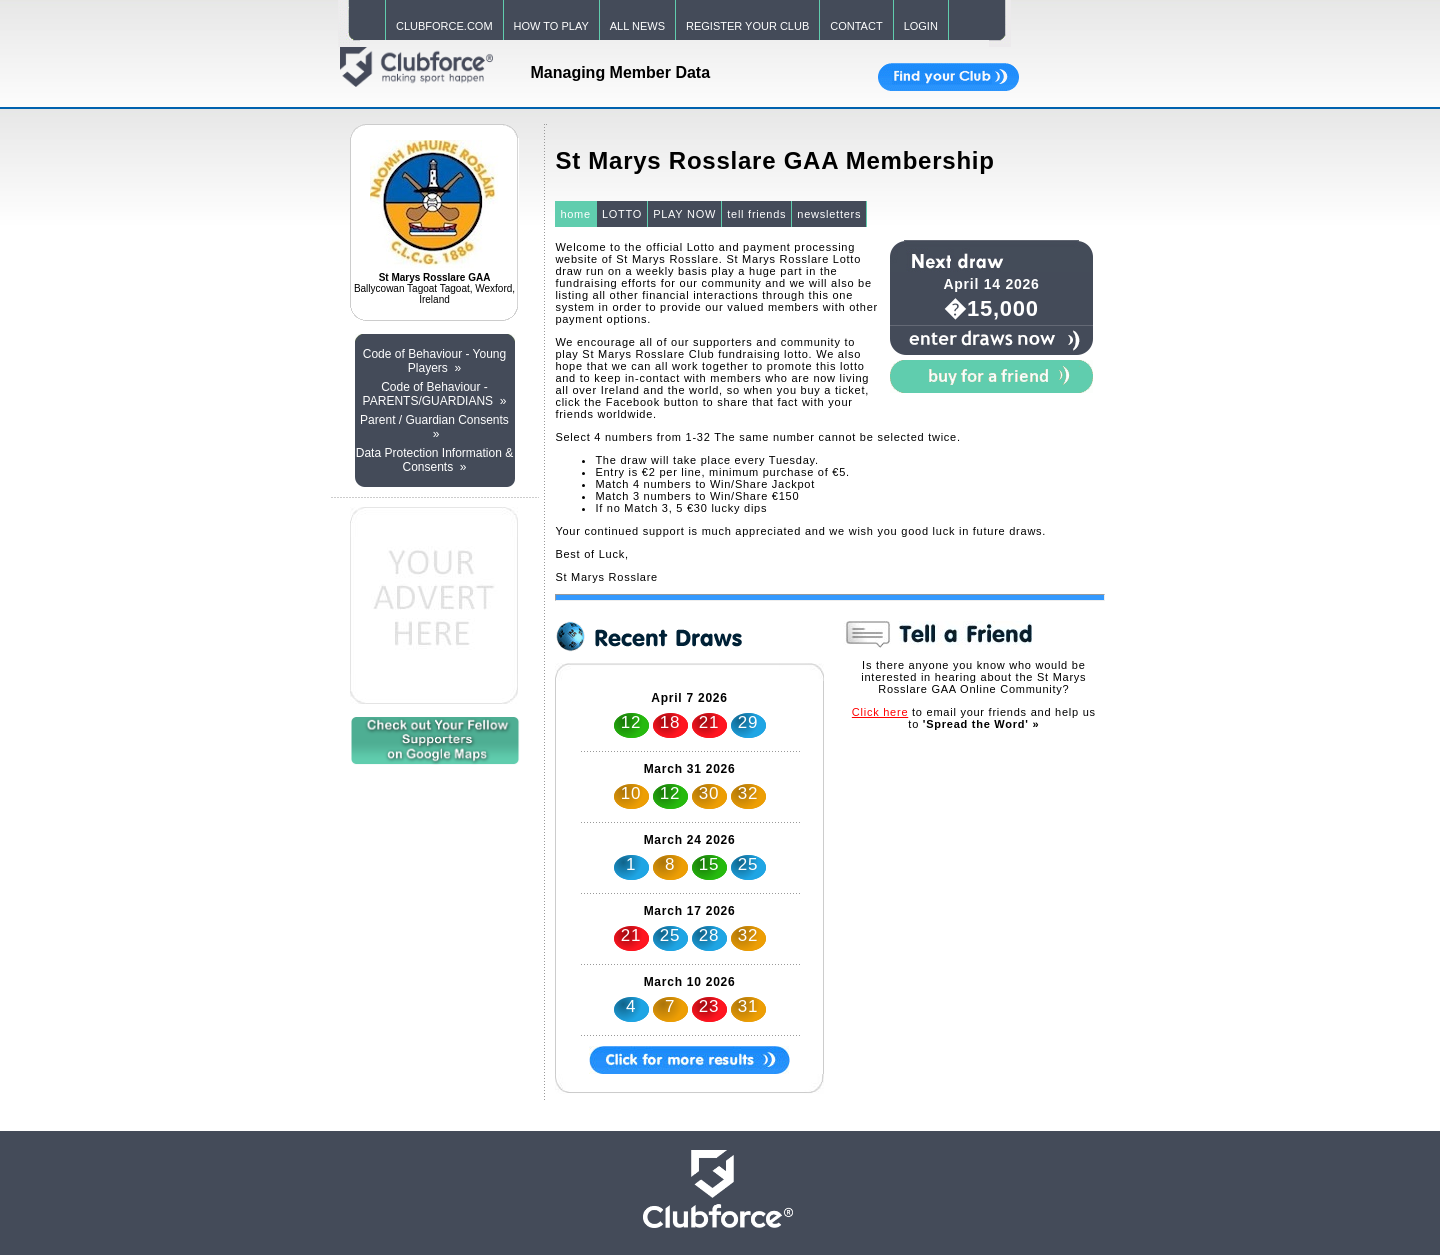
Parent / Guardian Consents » (434, 427)
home (575, 214)
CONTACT (856, 26)
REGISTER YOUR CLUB (747, 26)
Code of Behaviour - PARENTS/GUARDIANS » (435, 394)
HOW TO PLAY (551, 26)
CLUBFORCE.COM (444, 26)
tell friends (756, 214)
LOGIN (921, 26)
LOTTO (622, 214)
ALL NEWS (637, 26)
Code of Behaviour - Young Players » (434, 361)
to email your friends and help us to (974, 718)
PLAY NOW (684, 214)
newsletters (829, 214)
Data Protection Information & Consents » (434, 460)
